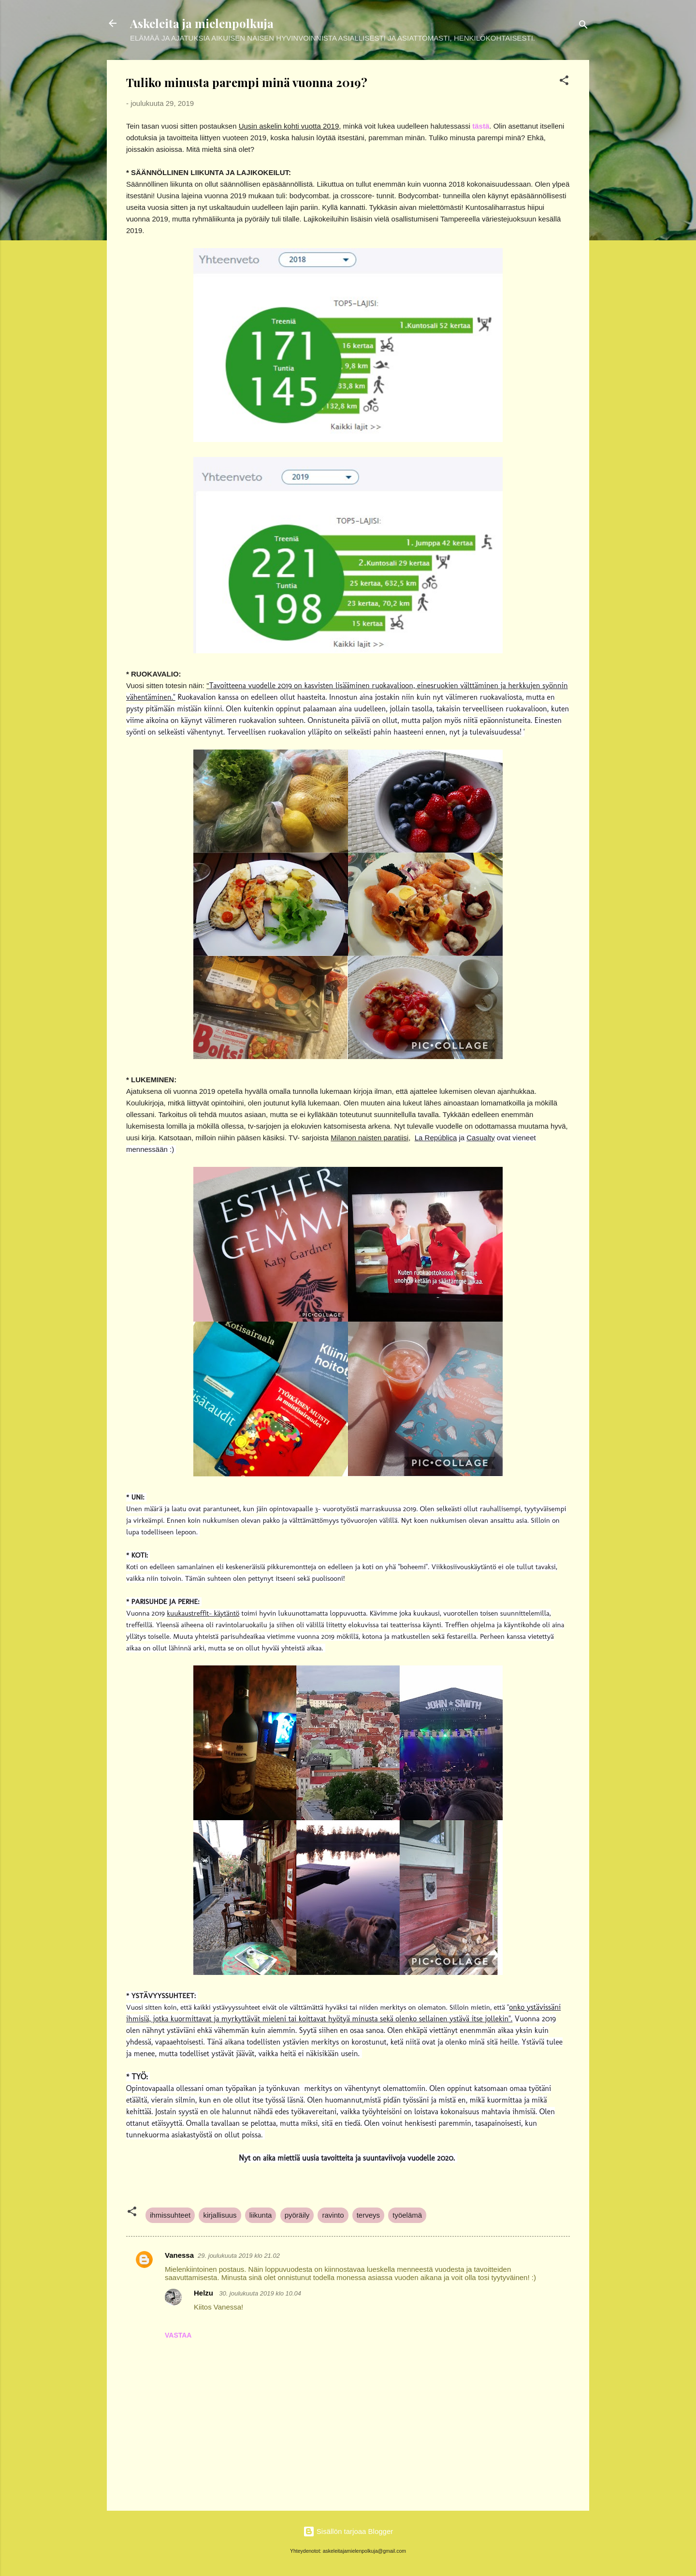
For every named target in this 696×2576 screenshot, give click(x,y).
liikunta (260, 2215)
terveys (368, 2215)
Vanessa (179, 2255)
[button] (564, 81)
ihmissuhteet (170, 2215)
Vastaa (178, 2335)
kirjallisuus (219, 2215)
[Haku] (583, 26)
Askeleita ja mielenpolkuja (202, 23)
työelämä (407, 2215)
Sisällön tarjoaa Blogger (348, 2531)
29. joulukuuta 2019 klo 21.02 (239, 2255)
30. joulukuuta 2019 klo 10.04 (260, 2293)
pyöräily (297, 2215)
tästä (480, 126)
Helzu (204, 2293)
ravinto (333, 2215)
